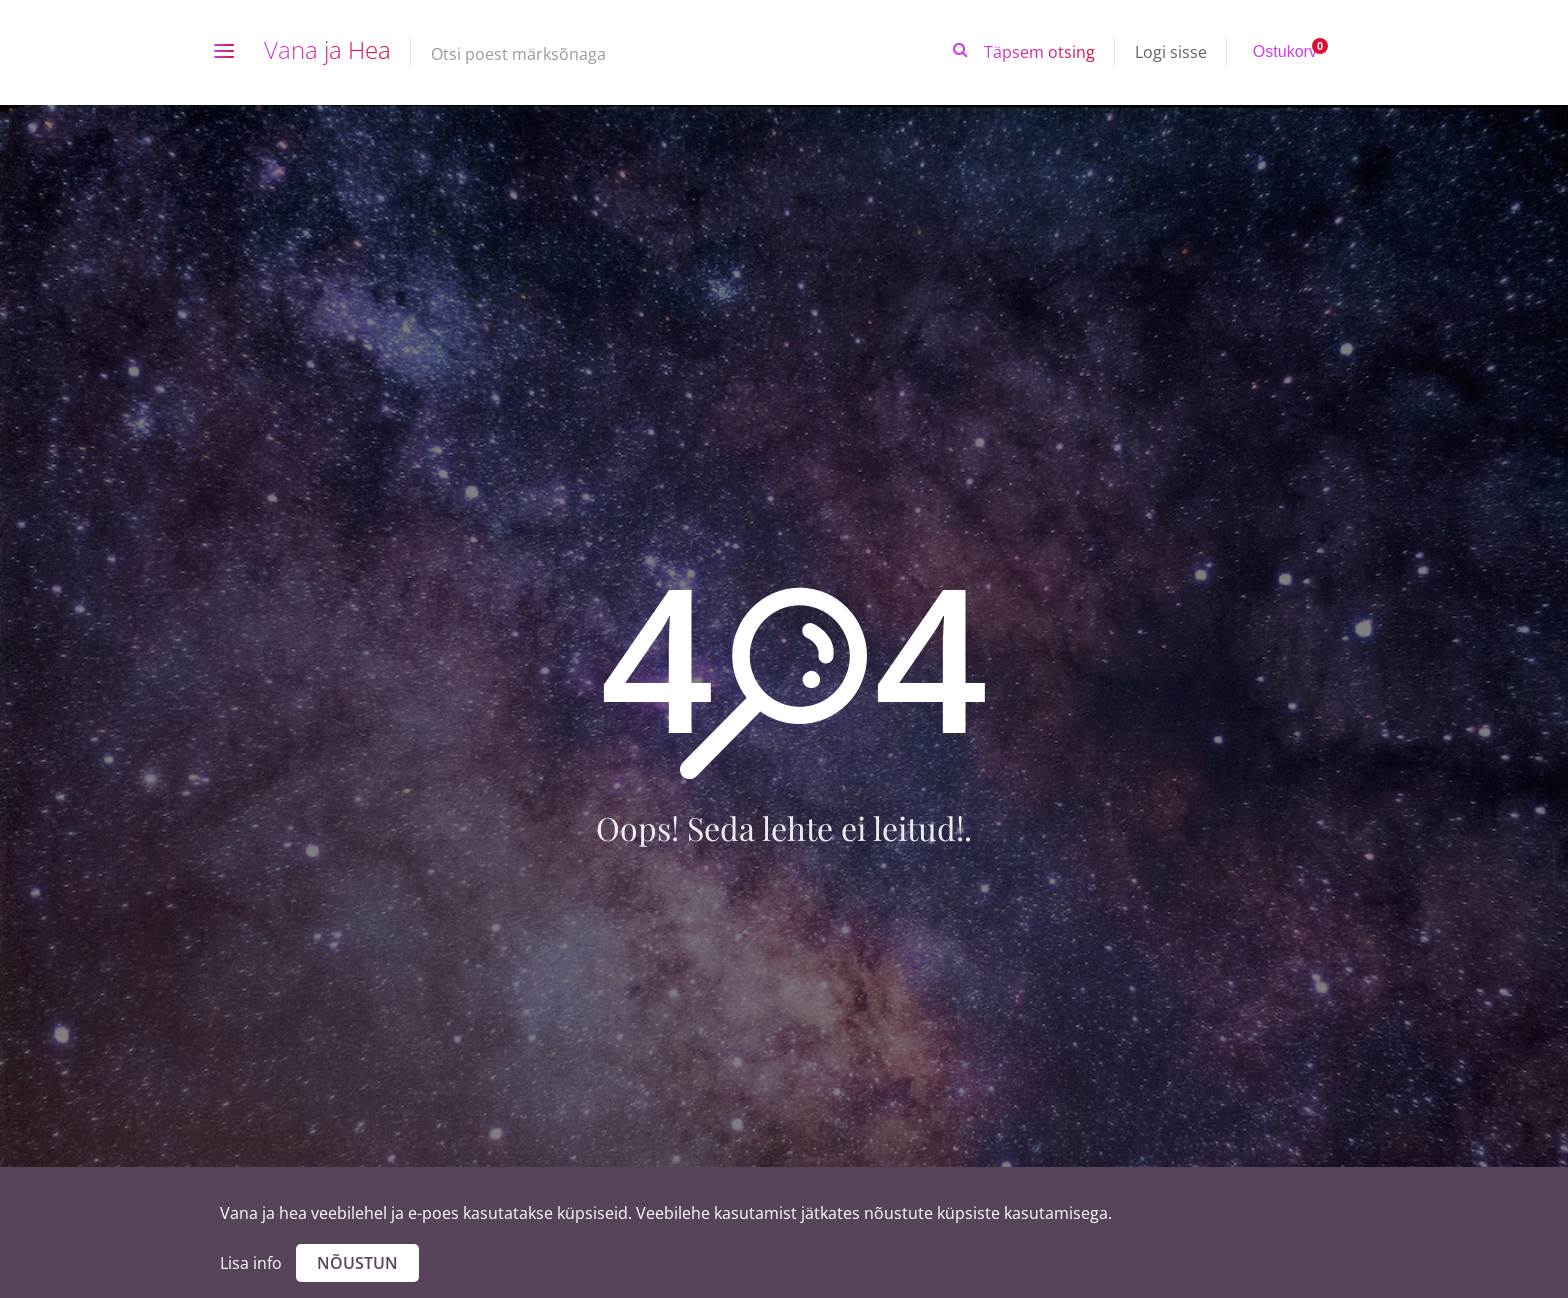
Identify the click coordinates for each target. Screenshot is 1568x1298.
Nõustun (357, 1263)
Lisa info (251, 1263)
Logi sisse (1171, 52)
